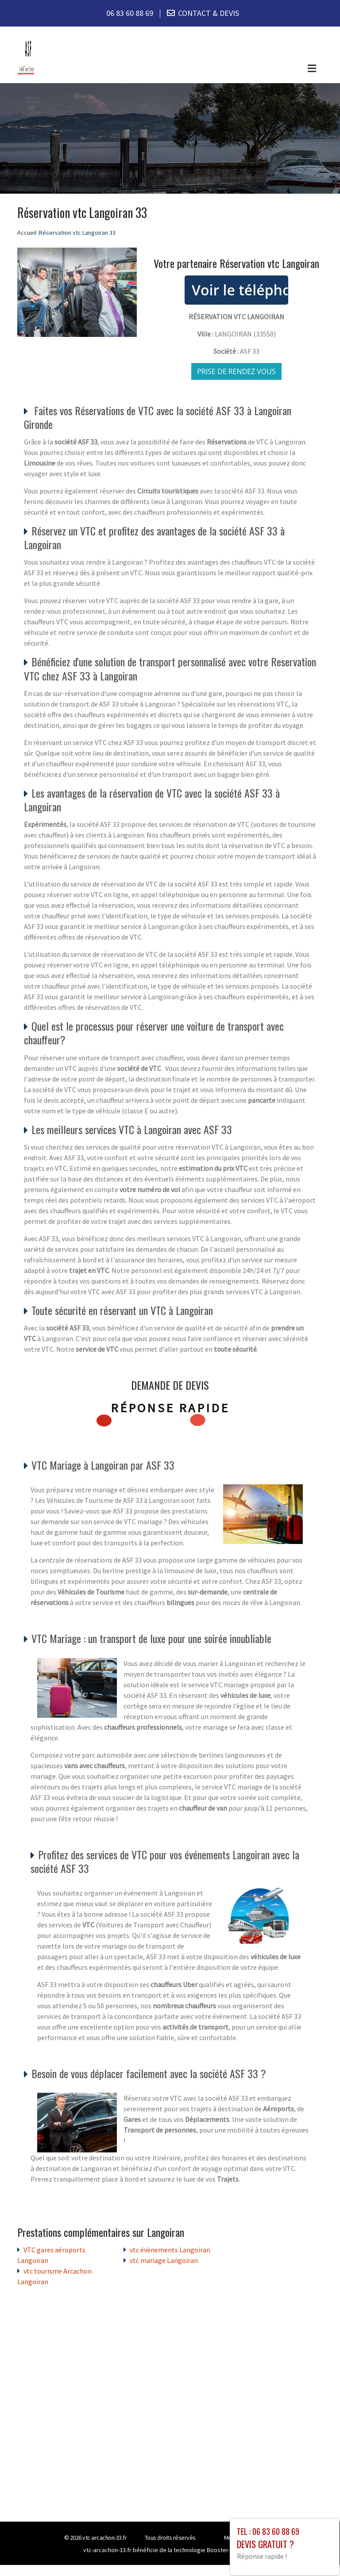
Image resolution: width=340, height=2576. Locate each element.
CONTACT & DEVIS (208, 13)
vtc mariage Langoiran (164, 2260)
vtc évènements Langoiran (170, 2250)
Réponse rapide (170, 1408)
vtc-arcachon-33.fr (104, 2538)
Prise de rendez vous (236, 372)
